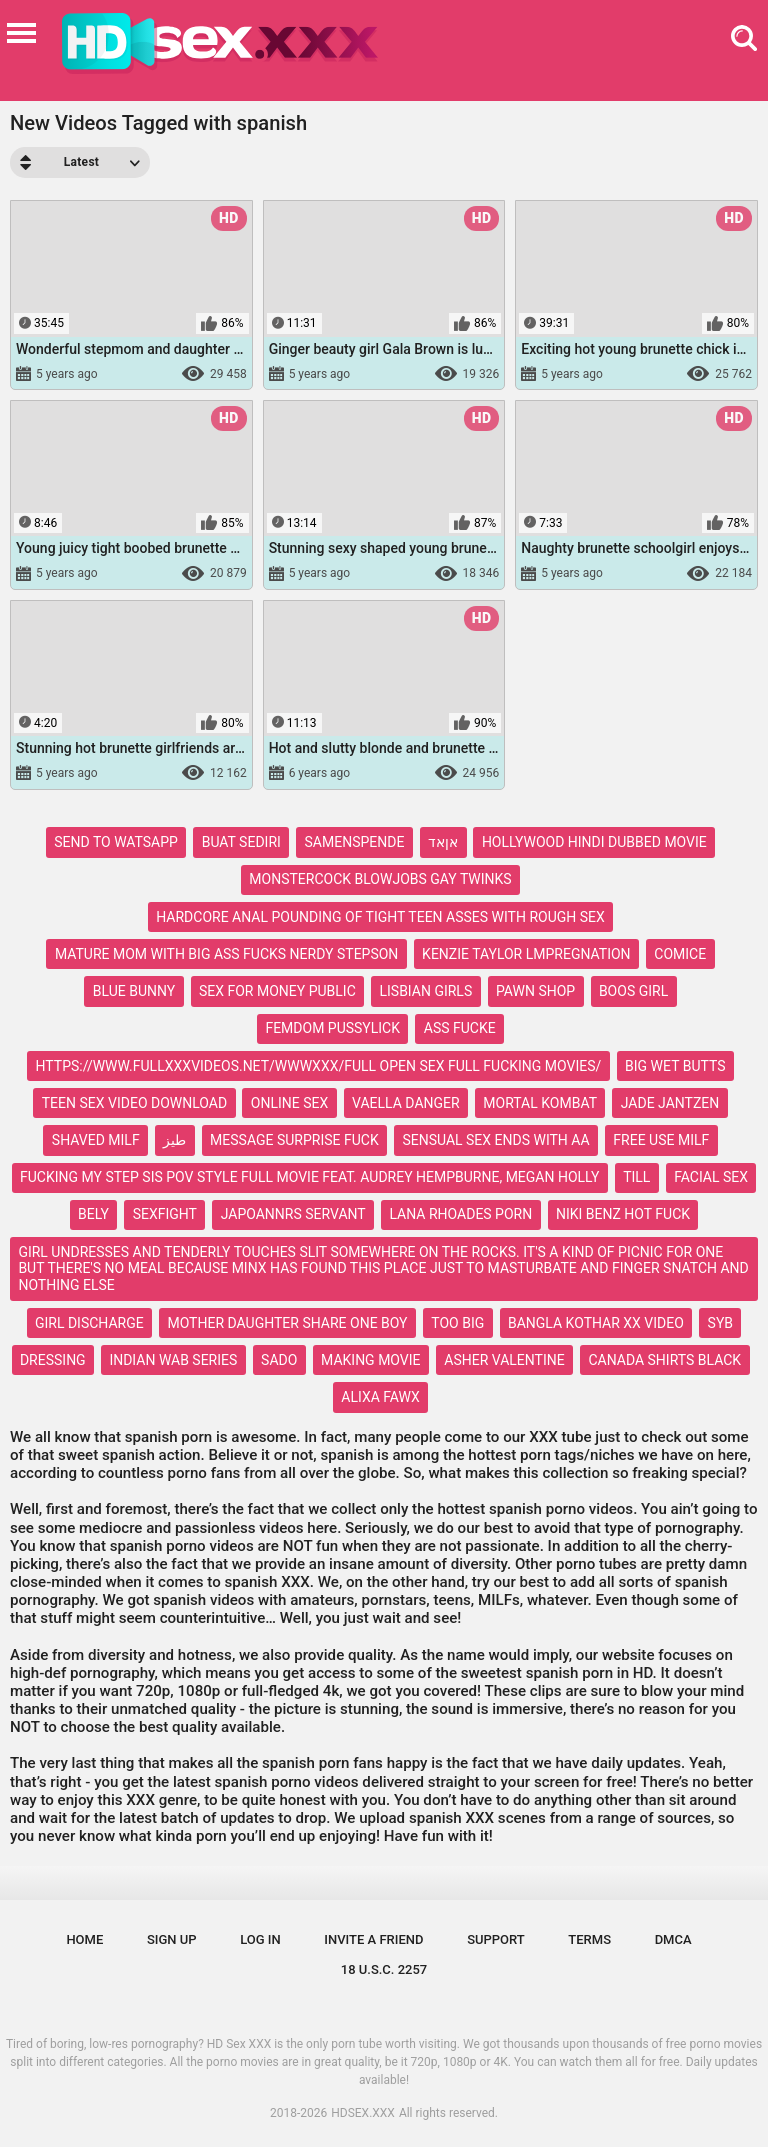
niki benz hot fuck (623, 1214)
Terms (589, 1939)
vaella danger (406, 1103)
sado (279, 1360)
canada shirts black (664, 1360)
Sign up (172, 1939)
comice (680, 954)
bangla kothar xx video (596, 1323)
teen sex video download (134, 1103)
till (636, 1177)
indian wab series (173, 1360)
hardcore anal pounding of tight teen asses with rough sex (380, 917)
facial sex (711, 1177)
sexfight (165, 1214)
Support (496, 1939)
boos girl (633, 991)
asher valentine (504, 1360)
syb (720, 1323)
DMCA (673, 1939)
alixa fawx (380, 1397)
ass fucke (460, 1028)
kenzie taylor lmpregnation (526, 954)
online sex (289, 1103)
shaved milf (96, 1140)
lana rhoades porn (460, 1214)
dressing (53, 1360)
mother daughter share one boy (287, 1323)
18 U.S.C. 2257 (384, 1969)
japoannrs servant (293, 1214)
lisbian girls (425, 991)
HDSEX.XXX (363, 2113)
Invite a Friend (373, 1939)
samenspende (355, 842)
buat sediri (241, 842)
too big (457, 1323)
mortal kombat (540, 1103)
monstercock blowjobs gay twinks (380, 879)
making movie (370, 1360)
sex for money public (277, 991)
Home (84, 1939)
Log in (260, 1939)
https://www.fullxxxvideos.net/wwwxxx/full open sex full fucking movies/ (319, 1066)
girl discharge (89, 1323)
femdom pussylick (332, 1028)
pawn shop (535, 991)
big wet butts (675, 1066)
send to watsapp (116, 842)
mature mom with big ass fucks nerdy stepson (226, 954)
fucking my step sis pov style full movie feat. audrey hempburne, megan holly (309, 1177)
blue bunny (134, 991)
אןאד (443, 842)
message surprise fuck (294, 1140)
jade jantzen (670, 1103)
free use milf (661, 1140)
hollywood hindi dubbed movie (594, 842)
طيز (174, 1140)
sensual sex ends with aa (495, 1140)
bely (93, 1214)
